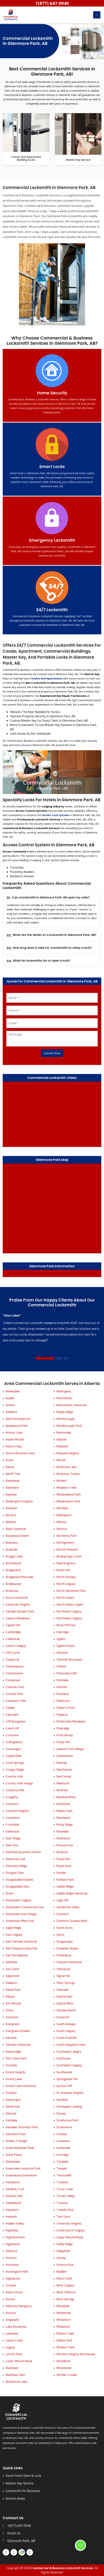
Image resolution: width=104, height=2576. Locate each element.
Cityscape (12, 1714)
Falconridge (13, 2051)
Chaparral (12, 1659)
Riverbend (63, 1818)
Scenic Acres (64, 1928)
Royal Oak (63, 1859)
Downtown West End (20, 1921)
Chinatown (13, 1680)
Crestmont (13, 1818)
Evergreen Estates (18, 2031)
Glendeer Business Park (22, 2127)
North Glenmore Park (71, 1591)
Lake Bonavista (16, 2327)
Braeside (11, 1549)
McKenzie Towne (67, 1474)
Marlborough (65, 1419)
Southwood (64, 2072)
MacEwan (12, 2368)
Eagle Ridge (13, 1928)
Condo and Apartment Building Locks (26, 158)
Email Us (14, 2533)
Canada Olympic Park (20, 1611)
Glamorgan (13, 2100)
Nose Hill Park (66, 1625)
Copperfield (13, 1756)
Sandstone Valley (67, 1907)
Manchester (64, 1398)
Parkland (62, 1694)
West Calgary (65, 2285)
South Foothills (66, 2038)
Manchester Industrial (71, 1405)
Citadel (10, 1708)
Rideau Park (64, 1811)
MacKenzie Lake (16, 2382)
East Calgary (14, 1935)
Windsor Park (65, 2347)
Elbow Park (13, 1990)
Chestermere (14, 1673)
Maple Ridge (64, 1412)
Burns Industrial (17, 1598)
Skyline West (65, 2003)
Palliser (61, 1666)
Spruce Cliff (64, 2086)
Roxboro (62, 1852)
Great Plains (14, 2155)
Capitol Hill (13, 1625)
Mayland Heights (67, 1453)
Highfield (12, 2230)
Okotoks (62, 1653)
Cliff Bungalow (15, 1721)
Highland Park (15, 2237)
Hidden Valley (15, 2223)
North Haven (65, 1598)
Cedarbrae (13, 1639)
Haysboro (12, 2210)
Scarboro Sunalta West (71, 1921)
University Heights (68, 2223)
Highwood (12, 2244)
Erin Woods (13, 2003)
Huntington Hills (17, 2272)
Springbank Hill (66, 2079)
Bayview (11, 1494)
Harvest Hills (14, 2196)
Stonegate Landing (69, 2107)
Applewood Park (17, 1426)
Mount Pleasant (67, 1549)
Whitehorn (63, 2320)
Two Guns (63, 2217)
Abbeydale (13, 1391)
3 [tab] (66, 1358)
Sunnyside (63, 2148)
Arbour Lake (14, 1433)
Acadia (10, 1398)
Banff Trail (13, 1474)
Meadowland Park (68, 1494)
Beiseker (11, 1508)
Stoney (61, 2113)
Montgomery (65, 1543)
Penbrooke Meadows (70, 1721)
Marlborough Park (69, 1426)
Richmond (63, 1804)
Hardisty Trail (15, 2189)
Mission (61, 1529)
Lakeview (12, 2333)
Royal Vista (63, 1866)
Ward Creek (64, 2278)
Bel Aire (11, 1515)
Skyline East (64, 1996)
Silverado (62, 1990)
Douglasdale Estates (19, 1880)
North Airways (66, 1577)
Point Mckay (64, 1735)
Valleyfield (63, 2251)
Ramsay (61, 1763)
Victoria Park (65, 2265)
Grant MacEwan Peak (20, 2148)
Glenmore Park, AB (21, 2541)
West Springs (65, 2299)
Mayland (62, 1446)
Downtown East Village (21, 1914)
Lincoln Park (14, 2354)
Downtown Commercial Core (25, 1907)
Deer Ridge (13, 1838)
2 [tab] (58, 1358)
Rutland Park (65, 1880)
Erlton (10, 2010)
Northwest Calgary (69, 1618)
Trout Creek (64, 2189)
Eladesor (11, 1983)
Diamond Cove (15, 1859)
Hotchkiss (12, 2265)
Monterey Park (66, 1536)
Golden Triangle (16, 2141)
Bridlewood (13, 1584)
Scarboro (62, 1914)
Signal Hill (63, 1976)
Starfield (62, 2100)
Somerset (62, 2017)
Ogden (60, 1639)
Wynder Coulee (66, 2375)
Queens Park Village (70, 1749)
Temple (61, 2168)
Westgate (62, 2306)
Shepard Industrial (68, 1962)
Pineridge (62, 1728)
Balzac (10, 1467)
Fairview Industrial (18, 2045)
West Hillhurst (66, 2292)
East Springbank (17, 1955)
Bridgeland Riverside (19, 1577)
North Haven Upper (69, 1604)
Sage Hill (62, 1900)
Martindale (63, 1433)
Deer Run (12, 1845)
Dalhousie (12, 1831)
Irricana (11, 2285)
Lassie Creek (14, 2340)
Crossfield (12, 1825)
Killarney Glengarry (19, 2306)
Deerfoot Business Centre (23, 1852)
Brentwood (13, 1563)
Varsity (61, 2258)
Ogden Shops (65, 1646)
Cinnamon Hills (16, 1701)
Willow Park (64, 2340)
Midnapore (63, 1515)
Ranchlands (64, 1770)
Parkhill (61, 1687)
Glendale (11, 2120)
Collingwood (14, 1742)
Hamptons (13, 2182)
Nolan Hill (63, 1570)
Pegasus (62, 1714)
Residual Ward (66, 1797)
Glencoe (11, 2113)
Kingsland (12, 2320)
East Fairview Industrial (21, 1941)
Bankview (12, 1488)
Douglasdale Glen (17, 1886)
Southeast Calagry (68, 2051)
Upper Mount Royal (69, 2237)
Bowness (12, 1543)
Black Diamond (16, 1529)
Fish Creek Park (16, 2058)
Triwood (62, 2182)
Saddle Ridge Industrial (71, 1893)
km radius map (52, 1208)
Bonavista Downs (17, 1536)
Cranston (12, 1804)
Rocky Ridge (64, 1825)
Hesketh (11, 2217)
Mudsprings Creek (68, 1556)
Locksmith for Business (23, 2491)
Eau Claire (12, 1969)
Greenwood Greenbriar (21, 2175)
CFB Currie (13, 1653)
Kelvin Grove (14, 2292)
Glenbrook (13, 2107)
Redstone (62, 1783)
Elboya (10, 1996)
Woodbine (63, 2361)
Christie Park (14, 1694)
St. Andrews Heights (69, 2093)
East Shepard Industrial (21, 1948)
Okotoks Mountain (69, 1659)
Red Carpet (63, 1776)
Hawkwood (13, 2203)
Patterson (63, 1701)
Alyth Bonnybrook (18, 1419)
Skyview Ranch (66, 2010)
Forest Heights (16, 2072)
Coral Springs (15, 1763)
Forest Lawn (14, 2079)
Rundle (61, 1873)
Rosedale (62, 1831)
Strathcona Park (67, 2120)
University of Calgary (70, 2230)
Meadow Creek (66, 1488)
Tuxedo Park (65, 2210)
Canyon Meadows (18, 1618)
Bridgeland (13, 1570)
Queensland (64, 1756)
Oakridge (62, 1632)
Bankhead (12, 1481)
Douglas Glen (15, 1873)
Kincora (11, 2313)
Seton (60, 1935)
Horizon (11, 2258)
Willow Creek (65, 2333)
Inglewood (13, 2278)
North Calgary (66, 1584)
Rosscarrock (64, 1845)
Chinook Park (15, 1687)
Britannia (12, 1591)
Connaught (13, 1749)
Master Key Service (78, 160)
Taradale (62, 2162)
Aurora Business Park (20, 1453)
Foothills (11, 2065)
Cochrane (12, 1735)
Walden (61, 2272)
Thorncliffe (63, 2175)
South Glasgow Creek (70, 2045)
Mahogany (63, 1391)
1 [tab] (44, 1358)
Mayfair (61, 1439)
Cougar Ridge (15, 1770)
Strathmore (64, 2127)
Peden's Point (65, 1708)
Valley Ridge (64, 2244)
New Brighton (66, 1563)
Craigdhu (12, 1797)
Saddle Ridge (65, 1886)
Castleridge (13, 1632)
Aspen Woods (15, 1439)
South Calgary (66, 2031)
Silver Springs (65, 1983)
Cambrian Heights (18, 1604)
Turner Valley (65, 2196)
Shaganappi (64, 1941)
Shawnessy (63, 1955)
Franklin (11, 2093)
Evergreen (13, 2024)
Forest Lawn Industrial (21, 2086)
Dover (10, 1893)
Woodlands (64, 2368)
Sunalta (61, 2134)
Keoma (10, 2299)
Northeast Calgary (68, 1611)
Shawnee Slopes (67, 1948)
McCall (60, 1460)
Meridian (62, 1508)
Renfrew (62, 1790)
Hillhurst (11, 2251)
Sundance (63, 2141)
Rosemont (63, 1838)
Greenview (13, 2162)
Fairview (11, 2038)
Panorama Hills (66, 1673)
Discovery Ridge (16, 1866)
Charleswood (14, 1666)
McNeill (61, 1481)
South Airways (66, 2024)
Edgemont (12, 1976)
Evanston (12, 2017)
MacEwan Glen (15, 2375)
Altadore (11, 1412)
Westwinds (63, 2313)
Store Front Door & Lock (23, 2475)
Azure (10, 1460)
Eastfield (11, 1962)
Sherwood (63, 1969)
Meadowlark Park (68, 1501)
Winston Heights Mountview (75, 2354)
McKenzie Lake (66, 1467)
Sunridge (62, 2155)
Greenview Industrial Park (23, 2168)
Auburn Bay (14, 1446)
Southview (63, 2058)
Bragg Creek (14, 1556)
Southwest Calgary (69, 2065)
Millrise (61, 1522)
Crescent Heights (17, 1811)
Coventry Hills (15, 1790)
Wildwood (63, 2327)
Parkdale (62, 1680)
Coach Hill (12, 1728)
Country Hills (14, 1776)
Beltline (11, 1522)
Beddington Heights (19, 1501)
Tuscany (62, 2203)
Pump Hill (62, 1742)
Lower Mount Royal (19, 2361)
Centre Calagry (16, 1646)
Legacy (10, 2347)
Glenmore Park (16, 2134)
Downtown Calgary (18, 1900)
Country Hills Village (19, 1783)
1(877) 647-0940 (52, 3)
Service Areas (15, 2498)
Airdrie (10, 1405)
